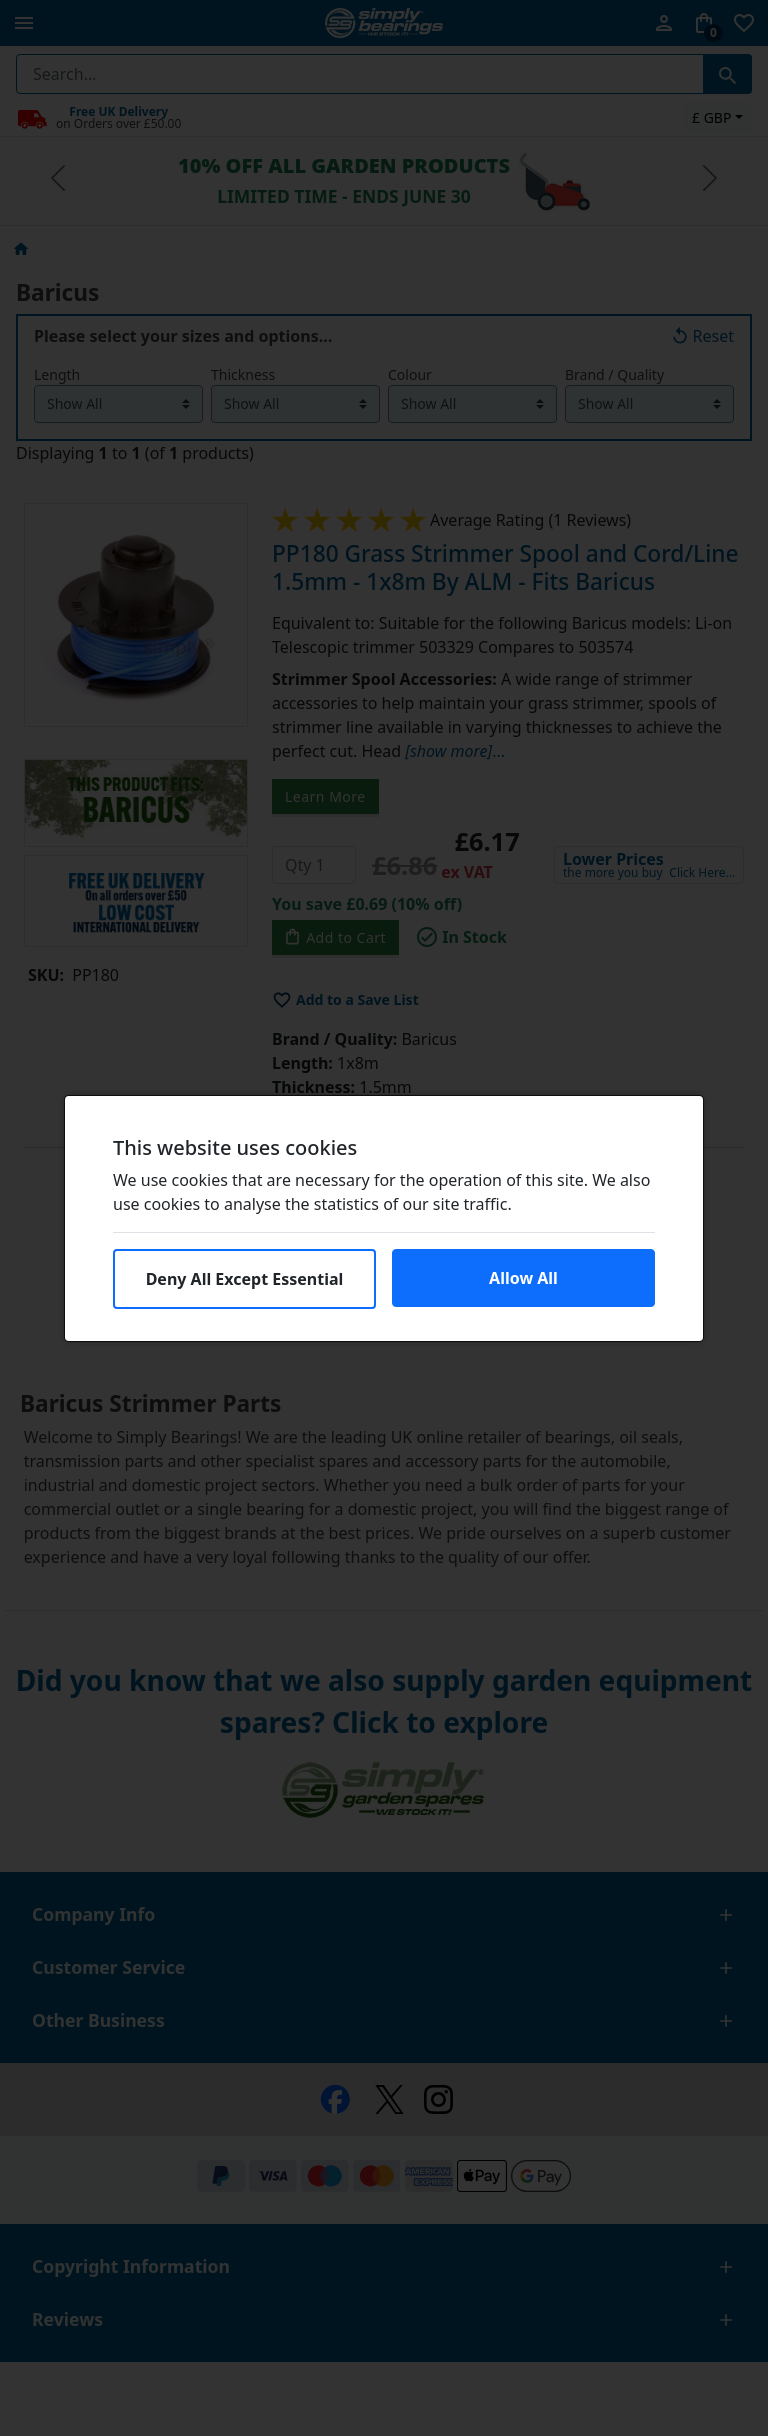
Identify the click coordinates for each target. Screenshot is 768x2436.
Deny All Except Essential (245, 1279)
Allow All (523, 1278)
